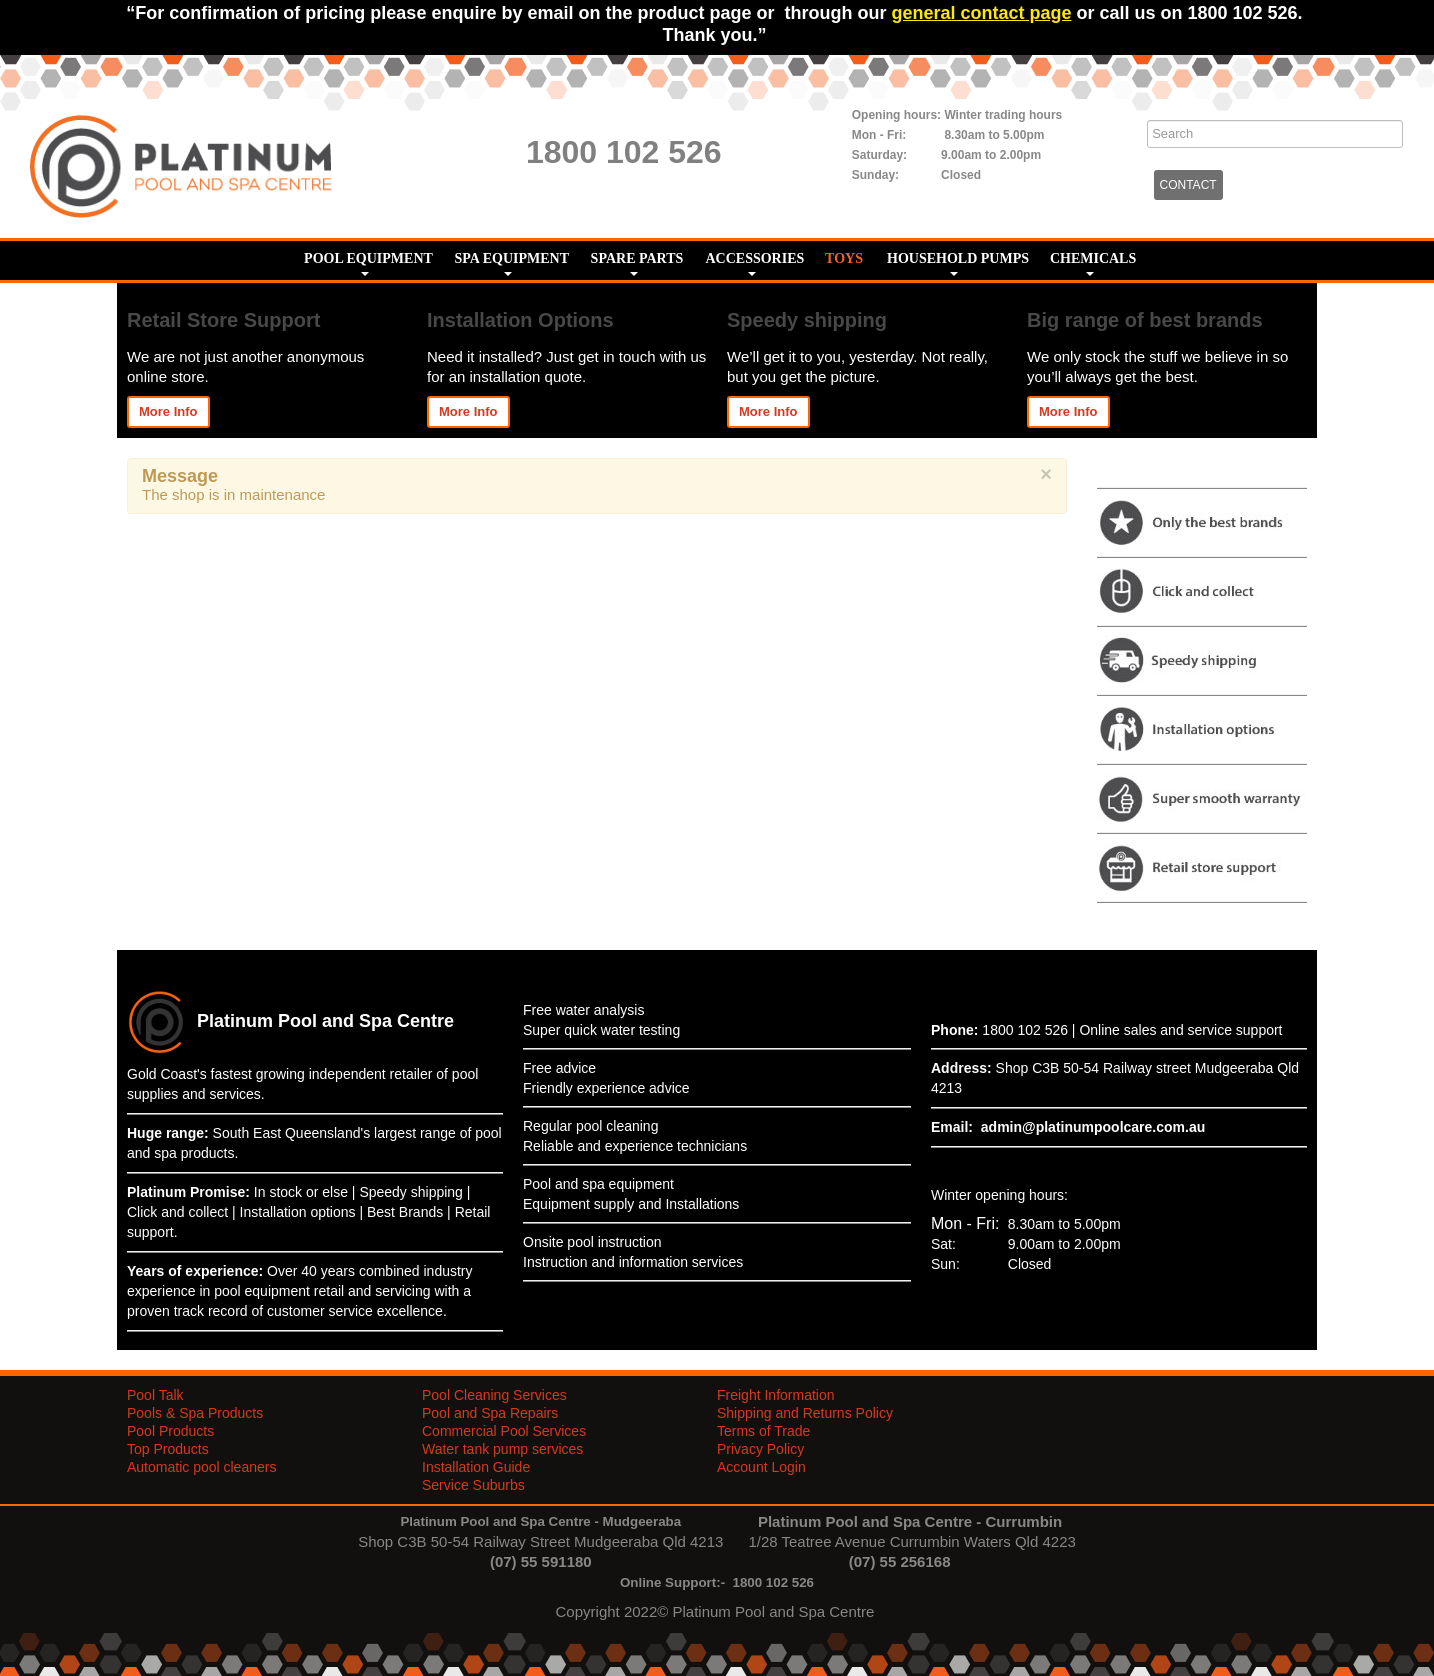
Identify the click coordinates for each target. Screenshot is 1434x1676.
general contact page (981, 13)
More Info (168, 411)
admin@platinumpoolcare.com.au (1093, 1127)
